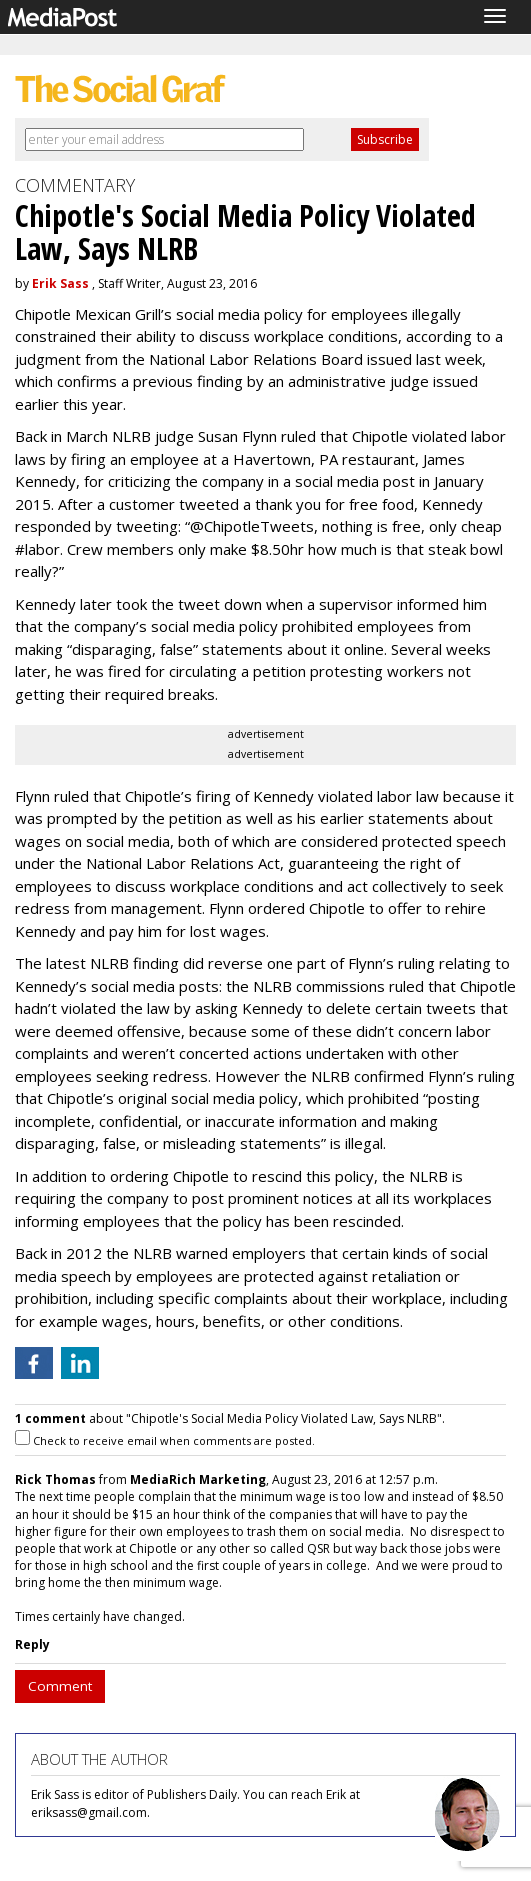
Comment (60, 1686)
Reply (32, 1644)
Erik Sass (60, 283)
